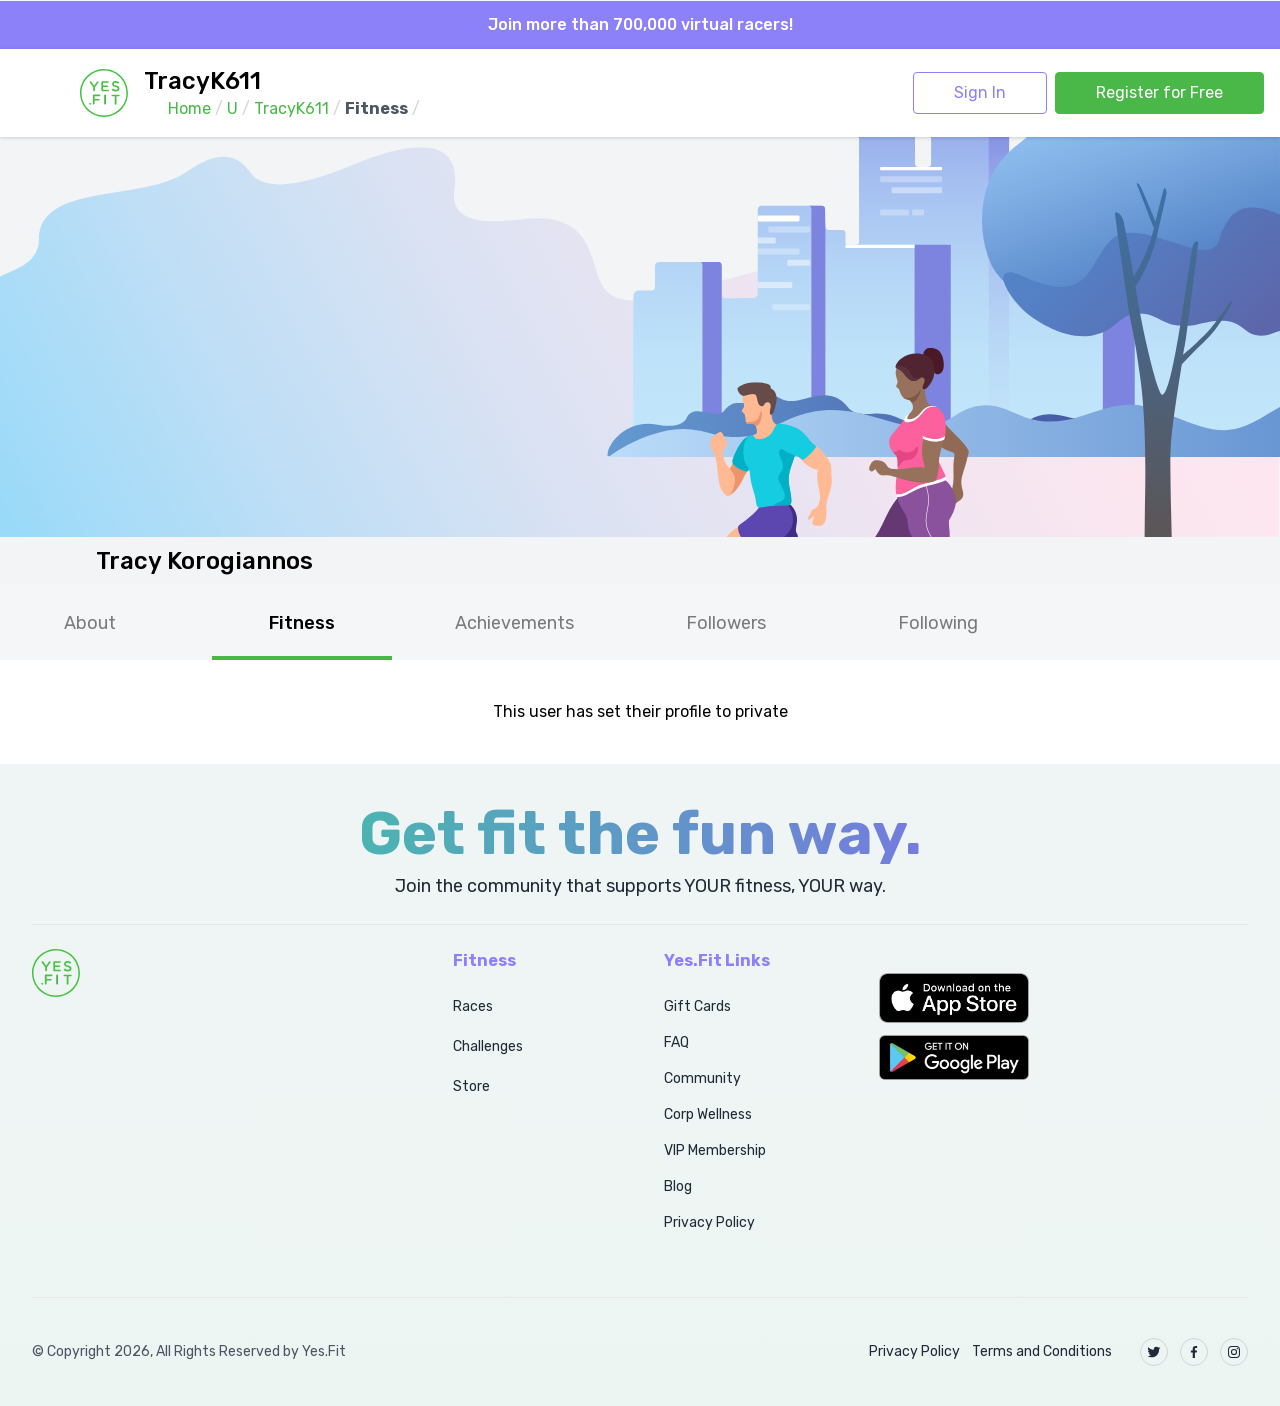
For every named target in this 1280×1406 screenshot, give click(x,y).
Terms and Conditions (1042, 1351)
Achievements (514, 623)
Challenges (488, 1046)
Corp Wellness (708, 1114)
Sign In (980, 92)
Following (938, 623)
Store (471, 1086)
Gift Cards (697, 1006)
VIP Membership (715, 1150)
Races (473, 1006)
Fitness (302, 623)
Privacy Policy (709, 1222)
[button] (1063, 998)
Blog (678, 1186)
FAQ (676, 1042)
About (90, 623)
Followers (726, 623)
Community (702, 1078)
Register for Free (1159, 92)
